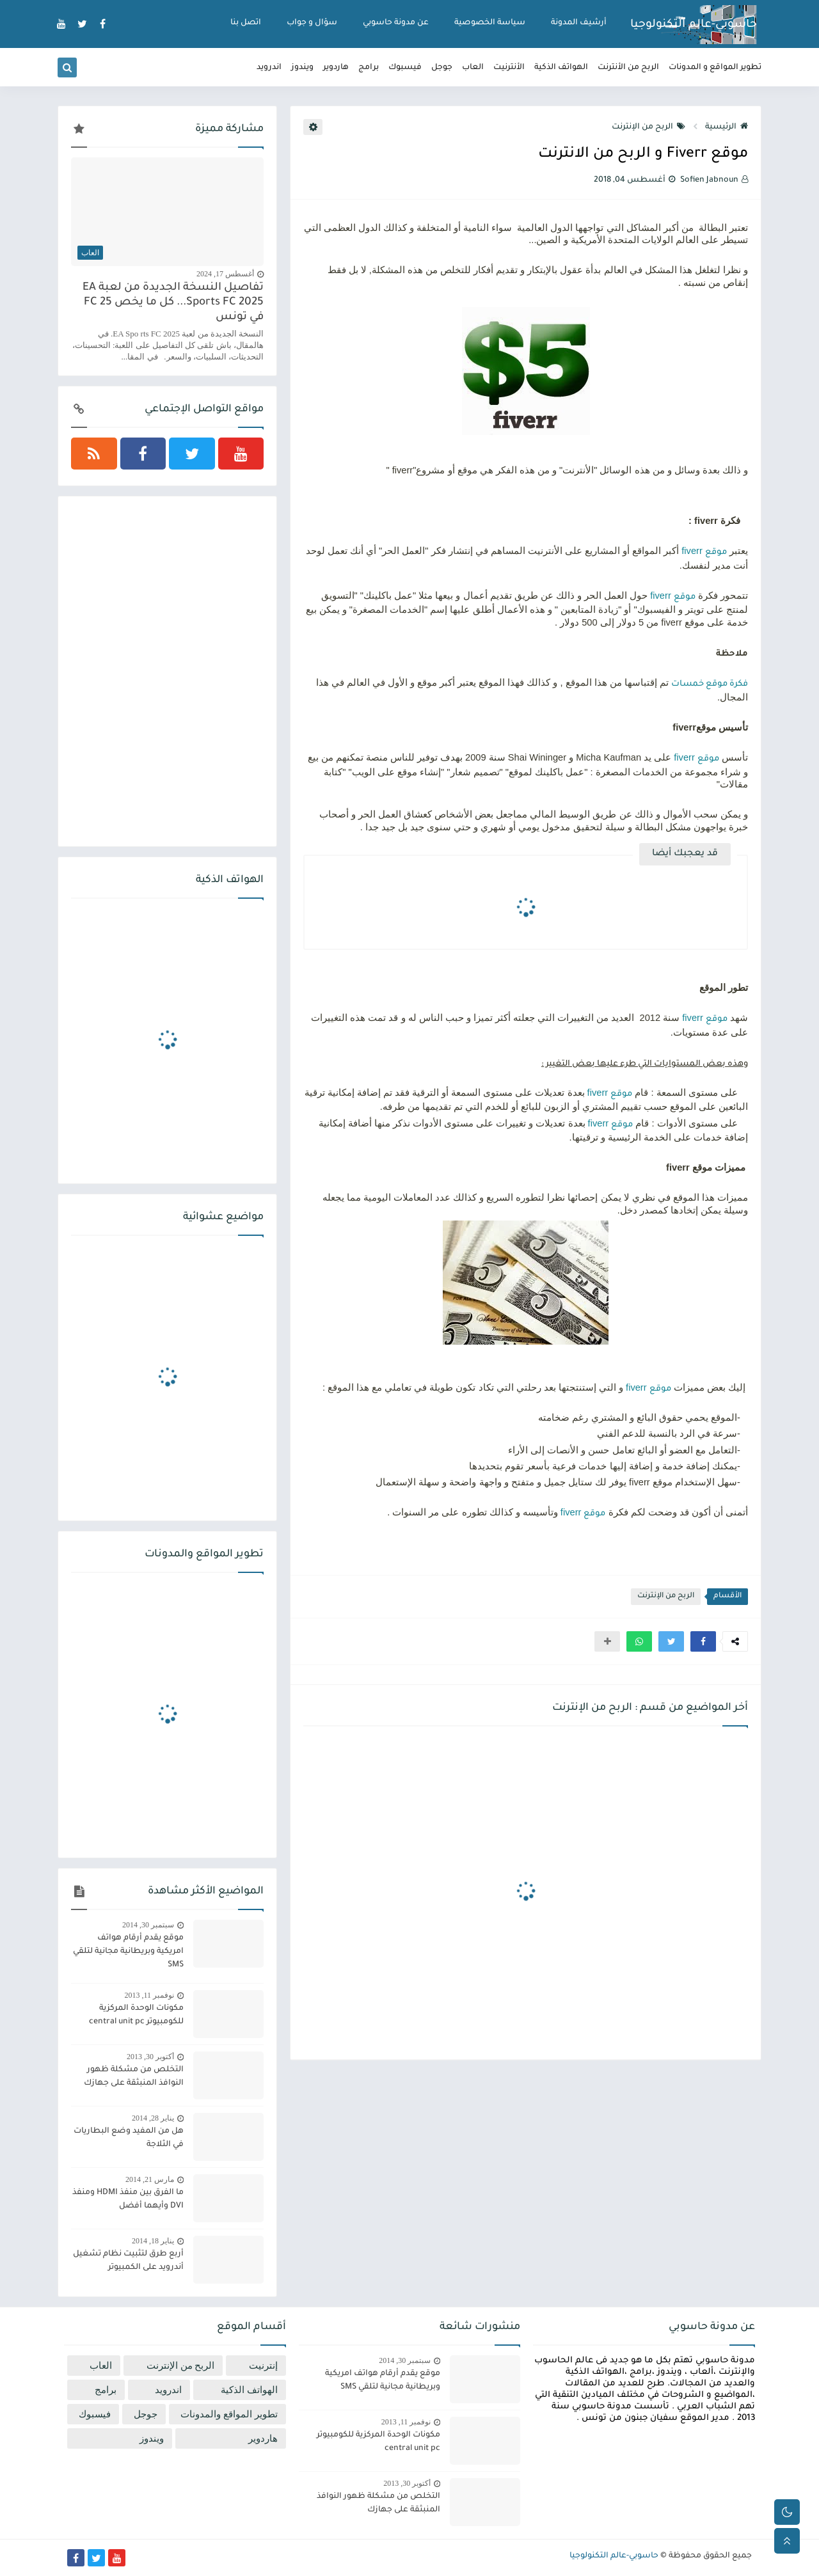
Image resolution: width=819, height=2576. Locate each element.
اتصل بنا (245, 23)
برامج (368, 67)
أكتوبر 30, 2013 (150, 2056)
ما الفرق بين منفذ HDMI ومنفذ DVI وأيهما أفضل (128, 2199)
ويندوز (302, 67)
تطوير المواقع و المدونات (715, 67)
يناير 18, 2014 (153, 2240)
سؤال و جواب (312, 23)
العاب (473, 67)
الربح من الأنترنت (628, 67)
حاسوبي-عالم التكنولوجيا (693, 25)
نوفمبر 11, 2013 (149, 1995)
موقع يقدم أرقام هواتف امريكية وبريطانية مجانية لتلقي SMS (128, 1952)
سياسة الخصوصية (489, 23)
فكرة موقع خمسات (709, 684)
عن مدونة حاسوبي (396, 23)
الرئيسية (726, 127)
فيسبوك (405, 67)
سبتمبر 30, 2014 (148, 1924)
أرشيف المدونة (579, 23)
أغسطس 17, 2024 (225, 273)
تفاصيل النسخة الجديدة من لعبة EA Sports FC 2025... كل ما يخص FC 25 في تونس (173, 303)
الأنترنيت (509, 67)
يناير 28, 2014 (153, 2118)
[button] (703, 1641)
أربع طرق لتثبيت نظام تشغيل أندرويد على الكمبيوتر (128, 2261)
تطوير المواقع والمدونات (229, 2414)
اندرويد (269, 67)
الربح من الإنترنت (648, 127)
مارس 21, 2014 (149, 2179)
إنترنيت (263, 2365)
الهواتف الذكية (561, 67)
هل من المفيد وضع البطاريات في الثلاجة (129, 2138)
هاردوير (336, 67)
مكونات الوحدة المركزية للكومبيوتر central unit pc (136, 2015)
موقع (716, 552)
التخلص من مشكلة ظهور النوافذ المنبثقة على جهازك (134, 2077)
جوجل (441, 67)
